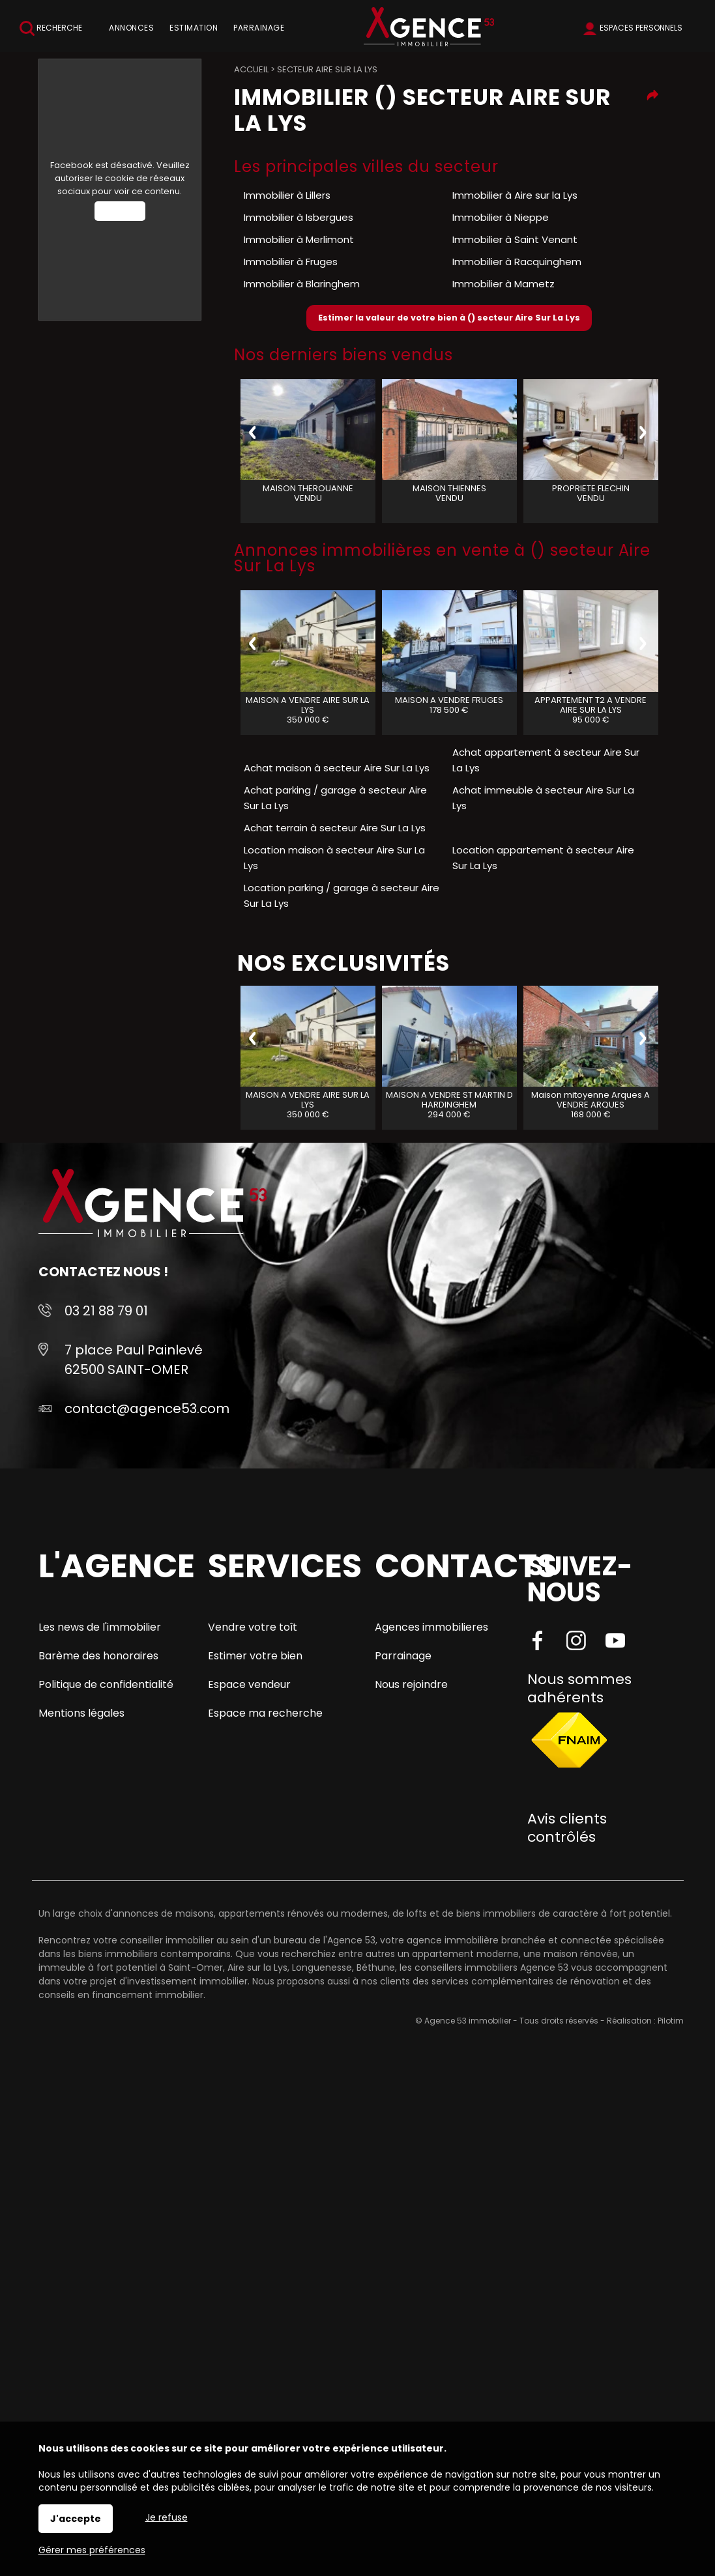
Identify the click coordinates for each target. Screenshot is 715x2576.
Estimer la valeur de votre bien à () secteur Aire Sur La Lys (449, 317)
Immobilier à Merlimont (299, 239)
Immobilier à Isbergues (298, 217)
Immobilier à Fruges (291, 261)
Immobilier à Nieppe (500, 217)
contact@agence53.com (147, 1408)
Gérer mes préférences (91, 2549)
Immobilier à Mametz (503, 284)
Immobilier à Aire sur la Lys (514, 195)
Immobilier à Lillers (287, 195)
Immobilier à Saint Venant (514, 239)
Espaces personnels (641, 27)
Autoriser (120, 211)
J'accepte (75, 2518)
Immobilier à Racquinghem (516, 261)
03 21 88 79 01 (106, 1311)
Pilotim (671, 2020)
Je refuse (166, 2517)
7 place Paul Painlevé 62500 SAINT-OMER (134, 1360)
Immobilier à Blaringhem (302, 284)
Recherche (51, 28)
